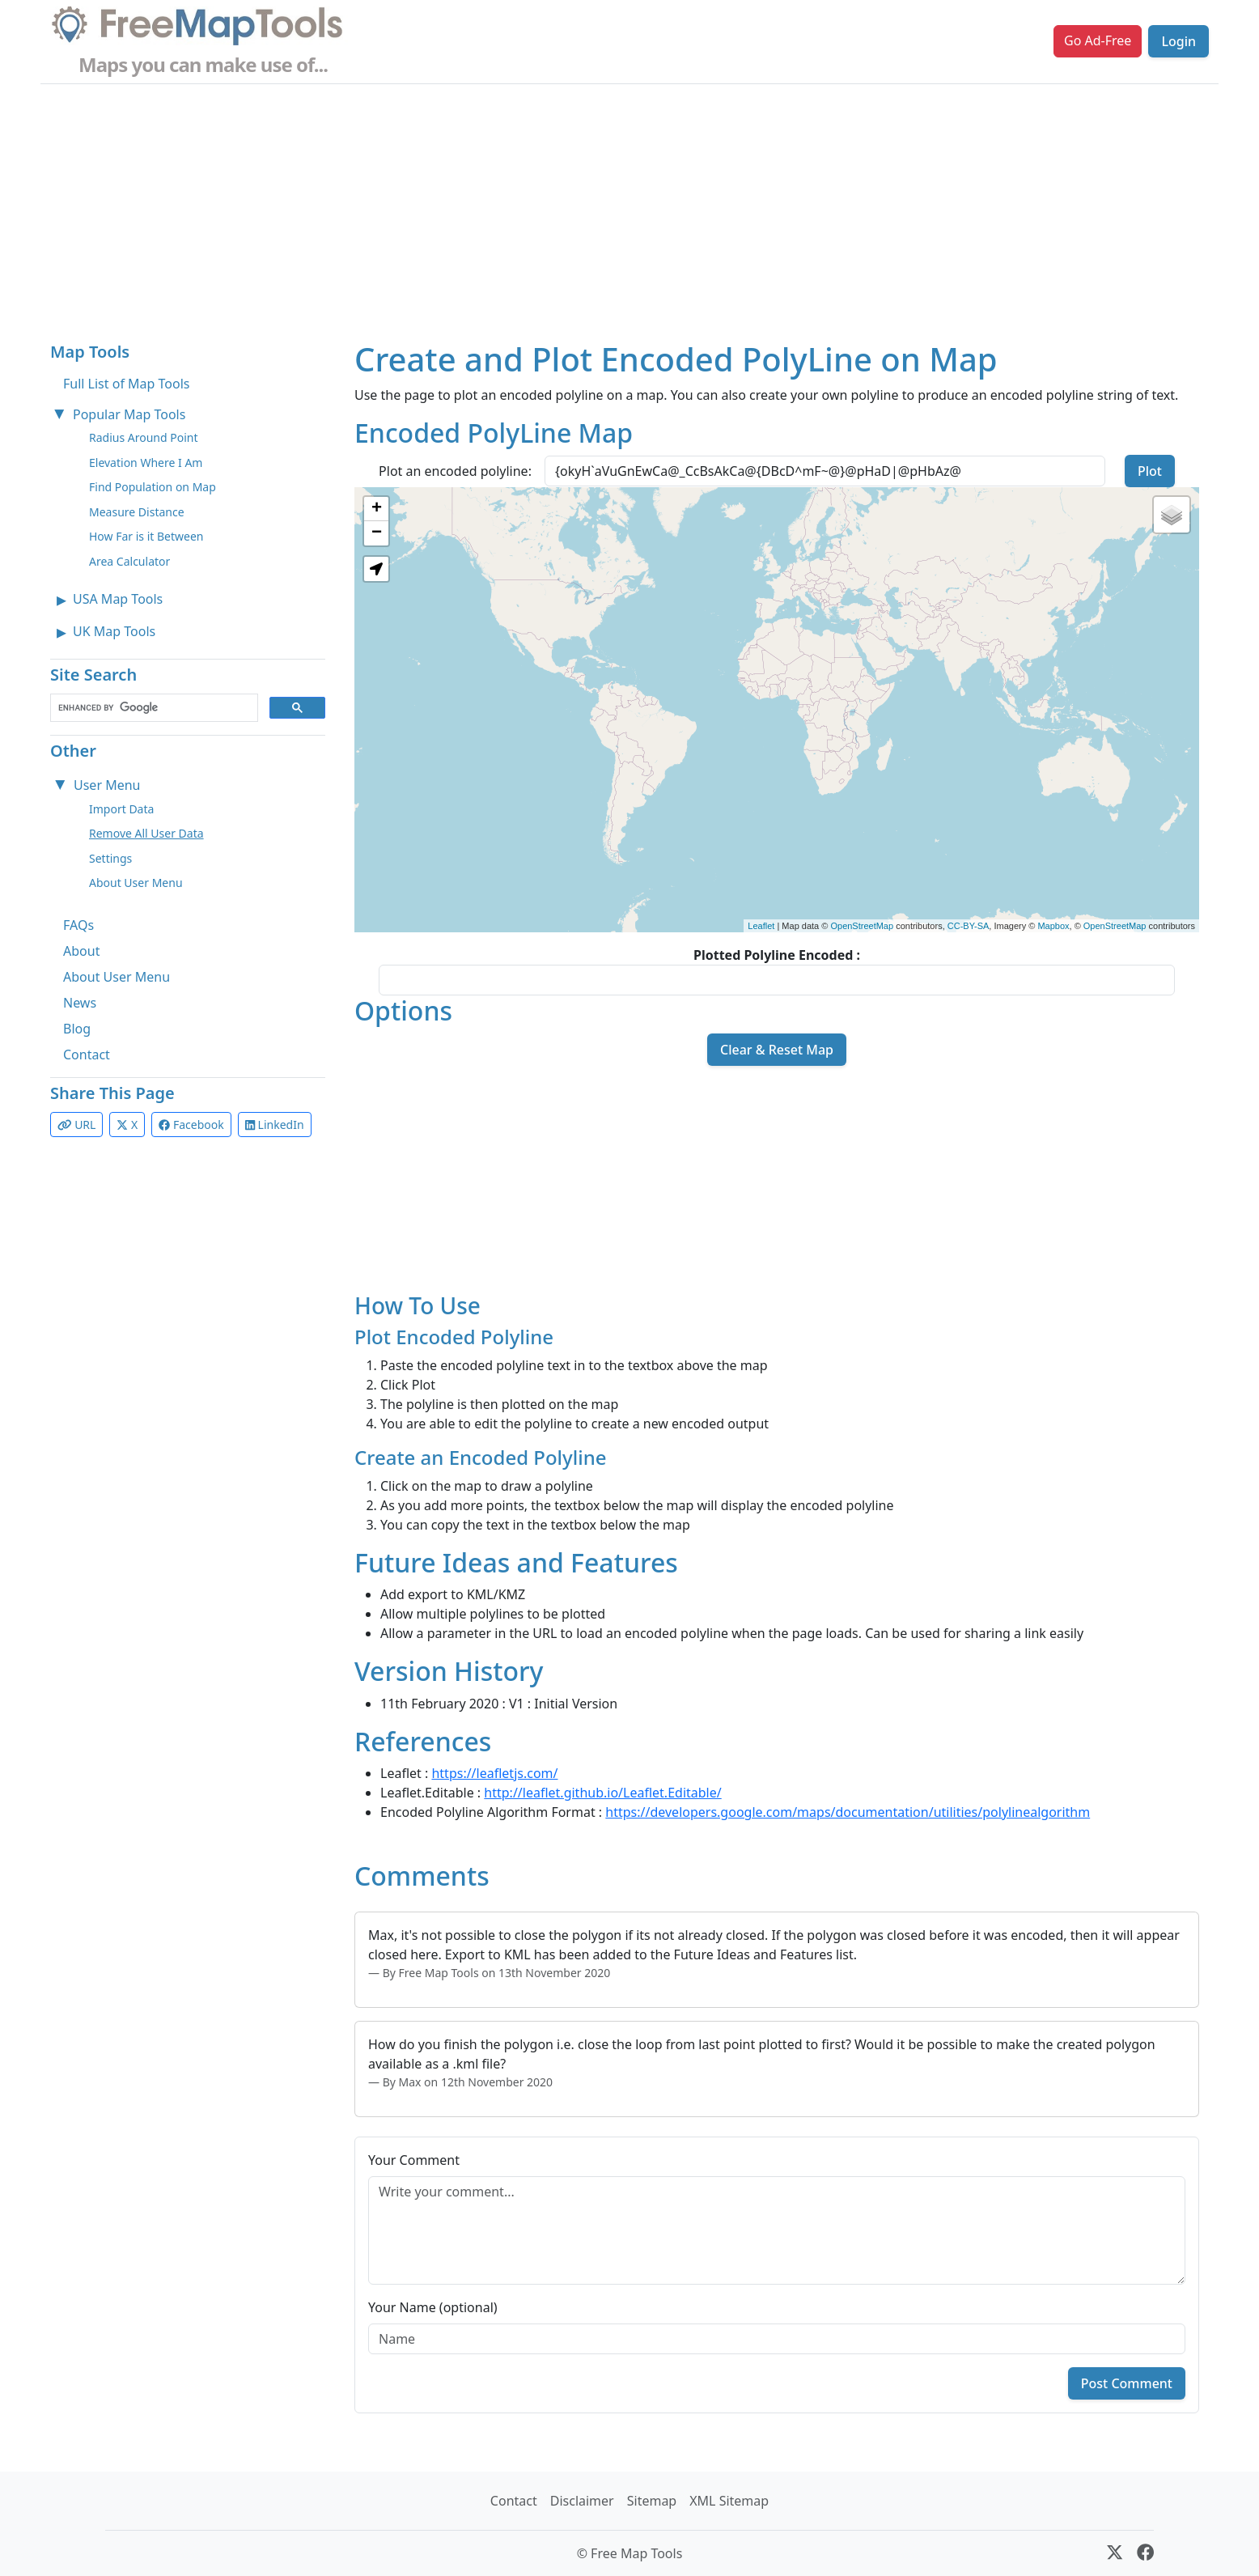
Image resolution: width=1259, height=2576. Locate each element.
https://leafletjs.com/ (494, 1773)
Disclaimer (582, 2501)
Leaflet (761, 926)
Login (1178, 41)
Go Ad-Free (1097, 40)
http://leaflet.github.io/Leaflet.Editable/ (602, 1793)
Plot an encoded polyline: (455, 471)
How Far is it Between (146, 536)
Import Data (121, 809)
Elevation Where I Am (145, 462)
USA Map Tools (118, 599)
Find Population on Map (152, 486)
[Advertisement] (629, 205)
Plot (1150, 471)
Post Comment (1126, 2383)
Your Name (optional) (433, 2307)
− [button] (376, 533)
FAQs (78, 925)
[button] (376, 569)
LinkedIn (274, 1124)
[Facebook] (1145, 2553)
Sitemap (652, 2501)
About (81, 951)
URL (76, 1124)
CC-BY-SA (968, 926)
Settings (110, 858)
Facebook (191, 1124)
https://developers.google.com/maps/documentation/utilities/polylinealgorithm (847, 1812)
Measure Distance (136, 512)
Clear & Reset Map (776, 1050)
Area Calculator (129, 561)
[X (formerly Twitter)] (1114, 2553)
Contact (86, 1054)
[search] (152, 708)
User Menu (107, 785)
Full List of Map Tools (126, 384)
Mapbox (1053, 926)
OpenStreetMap (861, 926)
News (79, 1003)
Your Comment (414, 2160)
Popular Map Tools (129, 414)
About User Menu (136, 882)
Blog (77, 1029)
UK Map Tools (114, 631)
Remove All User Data (146, 833)
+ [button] (376, 509)
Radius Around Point (143, 437)
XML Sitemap (729, 2501)
